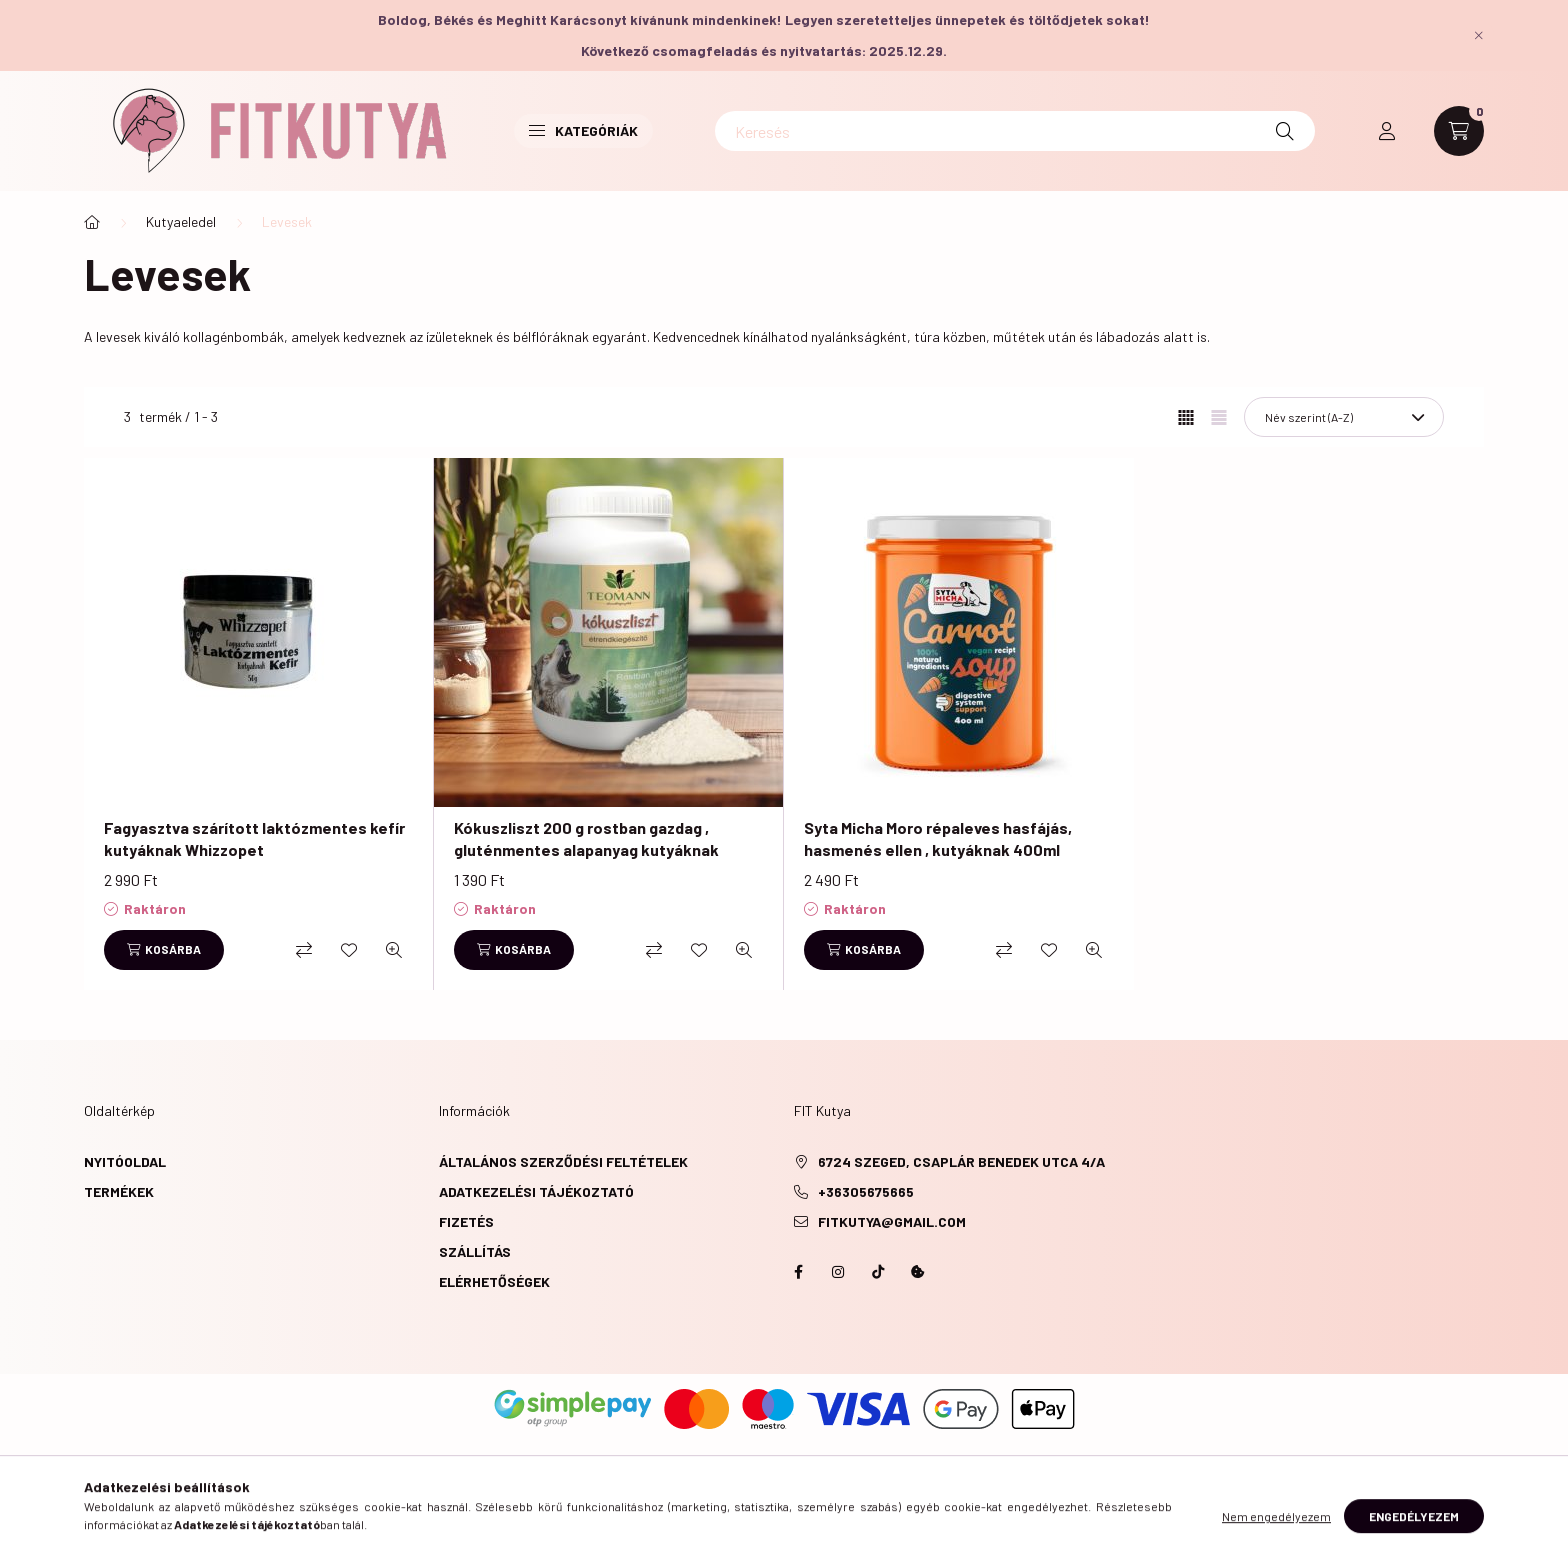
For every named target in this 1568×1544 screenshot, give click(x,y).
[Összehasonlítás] (304, 950)
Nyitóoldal (125, 1161)
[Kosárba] (164, 950)
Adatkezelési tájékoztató (536, 1191)
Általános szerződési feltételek (563, 1161)
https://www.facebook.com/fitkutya (798, 1272)
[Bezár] (1479, 35)
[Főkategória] (92, 222)
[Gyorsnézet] (394, 950)
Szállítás (475, 1251)
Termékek (119, 1191)
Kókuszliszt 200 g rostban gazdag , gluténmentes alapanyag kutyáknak (586, 838)
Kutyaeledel (181, 221)
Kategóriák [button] (583, 130)
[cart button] (1459, 131)
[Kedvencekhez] (349, 950)
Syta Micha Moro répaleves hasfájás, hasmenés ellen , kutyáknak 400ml (938, 838)
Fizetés (466, 1221)
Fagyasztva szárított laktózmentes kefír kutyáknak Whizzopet (254, 838)
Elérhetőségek (494, 1281)
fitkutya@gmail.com (892, 1221)
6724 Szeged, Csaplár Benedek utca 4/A (961, 1161)
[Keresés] (1015, 131)
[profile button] (1387, 131)
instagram (838, 1272)
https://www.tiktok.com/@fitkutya (878, 1272)
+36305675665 (866, 1191)
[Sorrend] (1344, 417)
